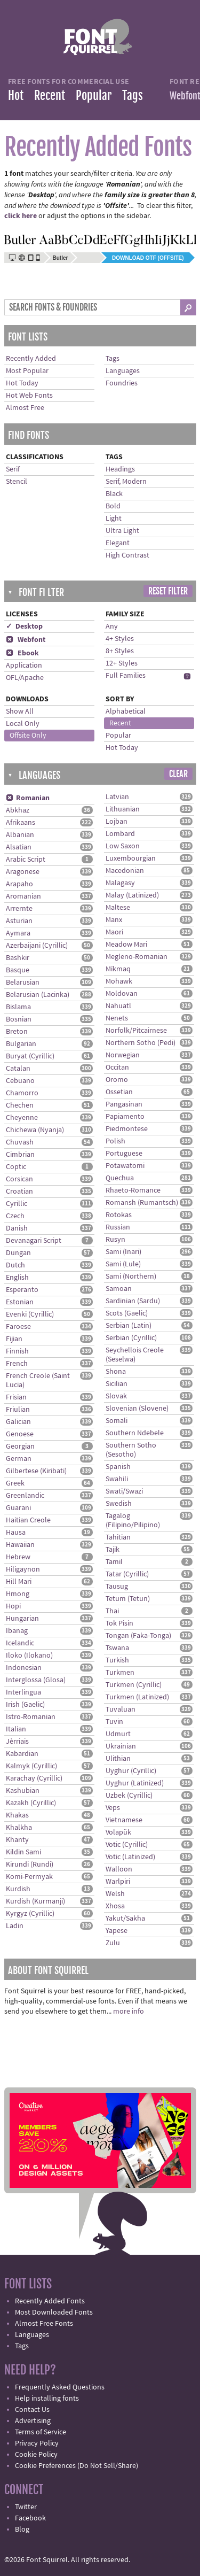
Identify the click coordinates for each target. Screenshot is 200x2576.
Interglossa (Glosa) (36, 1680)
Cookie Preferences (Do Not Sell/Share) (76, 2466)
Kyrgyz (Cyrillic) (30, 1914)
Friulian (18, 1409)
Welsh (115, 1894)
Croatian (19, 1191)
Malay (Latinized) (132, 895)
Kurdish (18, 1889)
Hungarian (22, 1618)
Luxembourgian (131, 858)
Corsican (19, 1179)
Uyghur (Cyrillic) (131, 1771)
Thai (112, 1611)
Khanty (17, 1840)
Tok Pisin (119, 1623)
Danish (17, 1228)
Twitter (26, 2507)
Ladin (14, 1926)
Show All (20, 711)
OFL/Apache (25, 678)
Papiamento (125, 1116)
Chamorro (22, 1093)
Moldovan (122, 994)
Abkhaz (17, 810)
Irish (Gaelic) (25, 1704)
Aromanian (23, 896)
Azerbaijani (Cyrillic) (37, 945)
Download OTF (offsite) (147, 258)
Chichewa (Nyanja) (35, 1130)
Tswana (117, 1648)
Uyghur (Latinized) (135, 1783)
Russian (118, 1227)
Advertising (33, 2421)
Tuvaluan (120, 1709)
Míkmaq (118, 969)
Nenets (117, 1018)
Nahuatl (118, 1006)
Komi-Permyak (29, 1877)
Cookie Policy (36, 2454)
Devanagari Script (33, 1241)
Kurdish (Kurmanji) (35, 1901)
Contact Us (32, 2410)
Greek (15, 1483)
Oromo (117, 1080)
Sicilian (116, 1384)
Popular (93, 95)
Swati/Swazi (124, 1491)
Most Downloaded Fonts (54, 2312)
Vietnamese (124, 1820)
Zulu (113, 1943)
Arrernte (19, 909)
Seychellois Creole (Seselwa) (135, 1354)
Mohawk (119, 981)
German (18, 1459)
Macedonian (125, 871)
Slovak (116, 1396)
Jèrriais (17, 1741)
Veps (113, 1808)
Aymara (18, 933)
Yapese (116, 1931)
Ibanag (17, 1631)
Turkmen (120, 1672)
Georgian (20, 1446)
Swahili (117, 1479)
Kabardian (22, 1754)
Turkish (117, 1660)
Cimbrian (20, 1154)
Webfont (25, 640)
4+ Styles (120, 639)
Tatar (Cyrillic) (127, 1574)
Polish (115, 1141)
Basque (17, 970)
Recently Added (31, 358)
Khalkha (19, 1827)
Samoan (119, 1289)
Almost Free (25, 408)
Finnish (17, 1351)
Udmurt (118, 1734)
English (17, 1277)
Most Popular (27, 371)
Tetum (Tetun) (128, 1599)
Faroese (18, 1327)
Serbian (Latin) (128, 1325)
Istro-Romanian (30, 1717)
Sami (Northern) (131, 1276)
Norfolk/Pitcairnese (136, 1030)
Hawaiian (20, 1545)
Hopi (13, 1606)
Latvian (117, 797)
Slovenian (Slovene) (137, 1408)
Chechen (20, 1105)
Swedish (119, 1504)
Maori (114, 932)
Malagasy (120, 883)
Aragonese (22, 872)
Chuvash (20, 1142)
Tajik (112, 1549)
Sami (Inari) (123, 1252)
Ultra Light (122, 531)
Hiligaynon (23, 1569)
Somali (116, 1421)
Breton (17, 1031)
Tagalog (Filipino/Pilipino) (133, 1520)
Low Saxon (123, 846)
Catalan (18, 1068)
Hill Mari (18, 1582)
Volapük (118, 1832)
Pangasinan (124, 1104)
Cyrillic (16, 1204)
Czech (15, 1216)
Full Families (126, 675)
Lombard (120, 834)
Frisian (16, 1397)
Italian (16, 1729)
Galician (18, 1422)
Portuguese (124, 1153)
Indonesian (24, 1668)
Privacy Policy (37, 2443)
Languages (123, 371)
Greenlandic (25, 1495)
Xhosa (115, 1906)
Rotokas (119, 1215)
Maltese (118, 907)
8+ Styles (120, 651)
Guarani (18, 1508)
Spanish (118, 1467)
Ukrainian (121, 1746)
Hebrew (18, 1557)
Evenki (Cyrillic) (30, 1314)
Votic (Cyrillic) (127, 1845)
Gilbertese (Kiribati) (36, 1471)
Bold (113, 506)
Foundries (122, 383)
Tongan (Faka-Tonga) (138, 1636)
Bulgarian (21, 1044)
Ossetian (119, 1092)
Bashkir (17, 958)
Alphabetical (126, 711)
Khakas (17, 1815)
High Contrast (127, 555)
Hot (15, 95)
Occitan (117, 1067)
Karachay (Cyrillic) (34, 1778)
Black (114, 494)
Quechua (120, 1178)
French (17, 1363)
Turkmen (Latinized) (137, 1697)
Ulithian (118, 1758)
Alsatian (18, 847)
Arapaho (19, 884)
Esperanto (22, 1290)
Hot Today (22, 383)
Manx (114, 920)
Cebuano (20, 1081)
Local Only (22, 724)
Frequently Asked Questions (60, 2387)
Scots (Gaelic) (127, 1313)
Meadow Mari (126, 944)
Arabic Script (25, 859)
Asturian (19, 921)
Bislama (18, 1007)
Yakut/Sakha (125, 1918)
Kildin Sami (23, 1852)
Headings (120, 469)
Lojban (116, 821)
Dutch (15, 1265)
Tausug (117, 1586)
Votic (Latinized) (130, 1857)
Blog (22, 2529)
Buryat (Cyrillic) (30, 1056)
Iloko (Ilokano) (29, 1655)
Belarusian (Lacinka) (37, 995)
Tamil (114, 1562)
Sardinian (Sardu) (133, 1301)
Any (112, 626)
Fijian (14, 1339)
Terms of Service (40, 2432)
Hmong (17, 1594)
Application (24, 665)
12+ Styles (122, 663)
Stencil (16, 481)
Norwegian (123, 1055)
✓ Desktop (24, 626)
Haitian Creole (28, 1520)
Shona (116, 1371)
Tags (132, 95)
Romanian (28, 798)
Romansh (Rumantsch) (142, 1203)
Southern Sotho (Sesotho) (131, 1450)
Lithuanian (123, 809)
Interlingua (23, 1692)
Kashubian (22, 1791)
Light (114, 518)
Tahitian (118, 1537)
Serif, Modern (126, 481)
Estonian (20, 1302)
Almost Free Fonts (44, 2324)
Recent (49, 95)
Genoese (20, 1434)
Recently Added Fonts (50, 2301)
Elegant (118, 543)
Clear (178, 774)
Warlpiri (118, 1881)
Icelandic (20, 1643)
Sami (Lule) (123, 1264)
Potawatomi (125, 1166)
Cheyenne (22, 1118)
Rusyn (115, 1239)
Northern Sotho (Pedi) (140, 1043)
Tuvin (114, 1722)
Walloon (119, 1869)
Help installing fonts (47, 2398)
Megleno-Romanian (136, 957)
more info (128, 2011)
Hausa (16, 1532)
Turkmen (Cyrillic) (134, 1685)
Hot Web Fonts (29, 395)
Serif (13, 469)
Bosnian (18, 1019)
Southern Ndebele (135, 1433)
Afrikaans (20, 822)
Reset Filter (168, 591)
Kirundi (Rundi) (29, 1864)
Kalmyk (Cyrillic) (31, 1766)
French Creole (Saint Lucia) (38, 1380)
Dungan (18, 1253)
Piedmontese (127, 1129)
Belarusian (22, 982)
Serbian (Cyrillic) (131, 1338)
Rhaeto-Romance (133, 1190)
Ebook (22, 653)
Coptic (16, 1167)
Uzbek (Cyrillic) (129, 1795)
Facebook (30, 2518)
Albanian (20, 835)
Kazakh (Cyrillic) (31, 1803)
